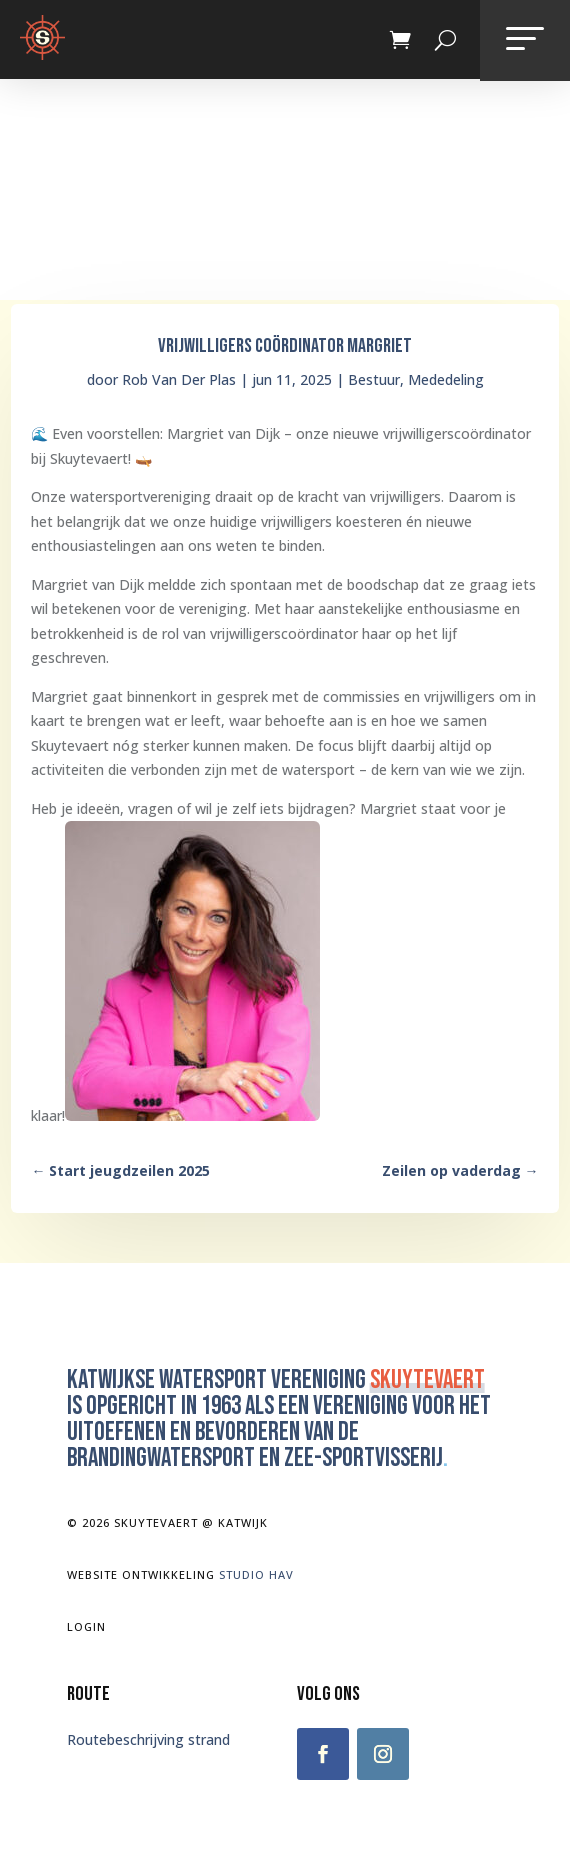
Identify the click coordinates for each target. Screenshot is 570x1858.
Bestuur (374, 379)
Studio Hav (256, 1574)
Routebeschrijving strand (148, 1739)
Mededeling (446, 379)
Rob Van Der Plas (179, 379)
